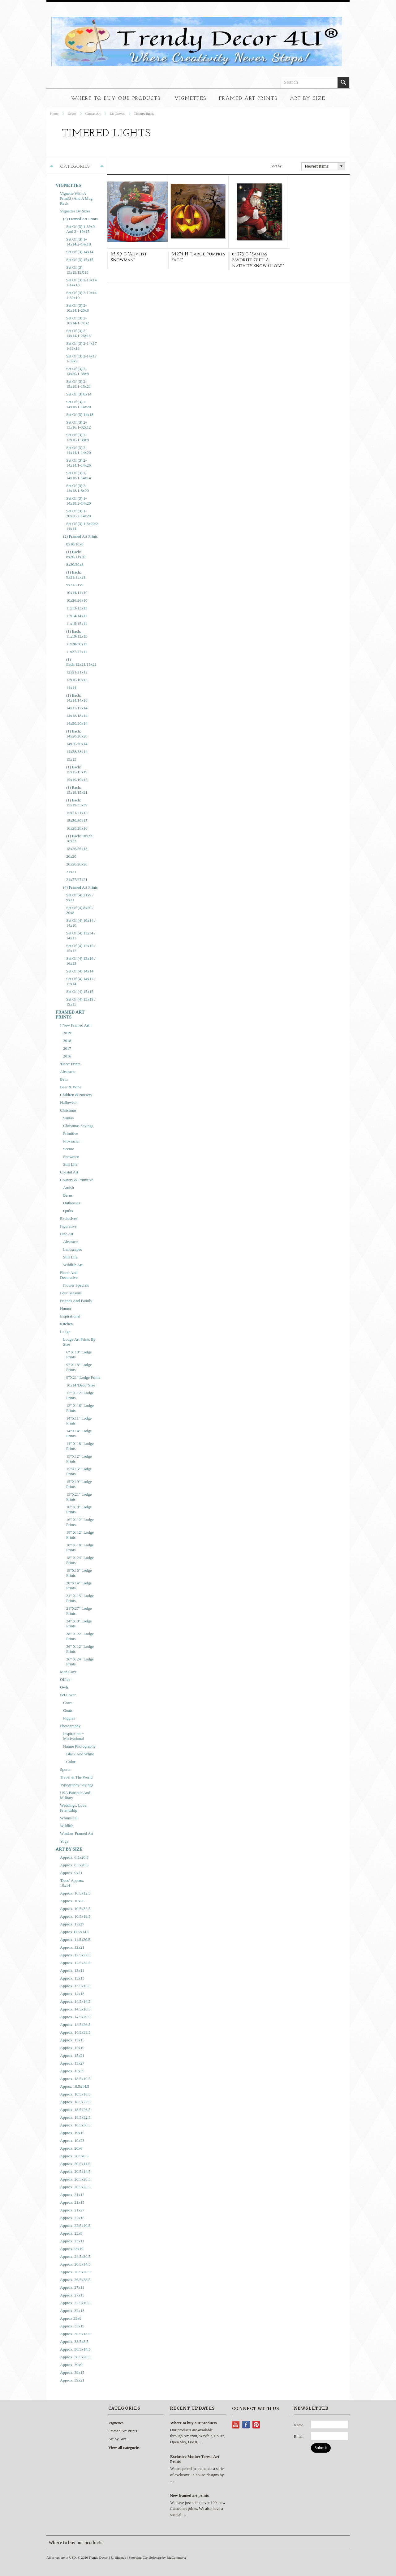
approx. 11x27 (72, 1924)
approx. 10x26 (72, 1901)
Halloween (68, 1102)
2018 (67, 1040)
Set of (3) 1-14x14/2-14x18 (78, 241)
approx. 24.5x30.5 (75, 2256)
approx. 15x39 (72, 2071)
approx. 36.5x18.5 (75, 2333)
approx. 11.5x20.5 (75, 1939)
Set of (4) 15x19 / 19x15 (81, 1001)
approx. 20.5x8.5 (74, 2156)
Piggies (69, 1718)
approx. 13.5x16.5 (75, 1986)
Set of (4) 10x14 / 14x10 (81, 923)
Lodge (65, 1331)
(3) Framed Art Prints (80, 218)
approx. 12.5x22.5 (75, 1955)
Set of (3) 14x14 (79, 252)
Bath (64, 1079)
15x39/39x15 (77, 820)
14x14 (71, 687)
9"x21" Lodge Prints (83, 1377)
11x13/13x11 (76, 608)
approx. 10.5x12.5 (75, 1893)
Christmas (68, 1110)
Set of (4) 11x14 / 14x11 (80, 935)
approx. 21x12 (72, 2194)
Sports (65, 1769)
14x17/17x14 (77, 708)
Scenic (68, 1149)
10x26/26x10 (77, 600)
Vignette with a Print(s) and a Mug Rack (76, 198)
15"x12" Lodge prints (79, 1458)
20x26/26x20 (77, 864)
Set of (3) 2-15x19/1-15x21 (78, 384)
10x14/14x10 (77, 592)
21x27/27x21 (77, 879)
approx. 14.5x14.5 (75, 2001)
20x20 (71, 856)
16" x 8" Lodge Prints (79, 1509)
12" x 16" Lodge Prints (80, 1408)
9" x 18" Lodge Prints (79, 1367)
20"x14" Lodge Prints (79, 1585)
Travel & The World (76, 1777)
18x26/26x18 (77, 848)
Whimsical (68, 1818)
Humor (65, 1308)
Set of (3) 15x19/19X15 (77, 270)
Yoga (64, 1841)
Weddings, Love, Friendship (73, 1808)
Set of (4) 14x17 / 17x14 (81, 981)
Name (298, 2425)
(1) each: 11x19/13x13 (76, 634)
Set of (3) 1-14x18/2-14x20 (78, 501)
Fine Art (66, 1234)
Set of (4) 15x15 (79, 991)
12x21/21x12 (77, 672)
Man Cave (68, 1671)
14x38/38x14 (77, 751)
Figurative (68, 1226)
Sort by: (276, 166)
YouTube (236, 2425)
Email (298, 2436)
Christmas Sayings (78, 1125)
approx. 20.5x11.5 (75, 2163)
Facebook (246, 2425)
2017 (67, 1048)
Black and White (80, 1754)
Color (70, 1761)
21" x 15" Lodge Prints (80, 1598)
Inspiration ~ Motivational (73, 1736)
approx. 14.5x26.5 (75, 2024)
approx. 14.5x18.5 (75, 2009)
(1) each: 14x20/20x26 (77, 733)
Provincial (71, 1141)
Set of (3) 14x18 (79, 414)
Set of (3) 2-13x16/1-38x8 (77, 437)
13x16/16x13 (77, 679)
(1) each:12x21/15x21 (81, 662)
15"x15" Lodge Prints (79, 1471)
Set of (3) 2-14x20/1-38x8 (77, 371)
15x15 (71, 759)
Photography (70, 1726)
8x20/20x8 (75, 564)
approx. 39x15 (72, 2372)
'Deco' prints (70, 1064)
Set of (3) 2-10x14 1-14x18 (81, 282)
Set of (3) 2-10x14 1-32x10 (81, 295)
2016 (67, 1056)
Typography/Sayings (76, 1785)
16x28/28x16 (77, 828)
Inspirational (70, 1316)
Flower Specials (76, 1285)
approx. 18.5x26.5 (75, 2109)
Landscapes (72, 1249)
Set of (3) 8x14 (78, 394)
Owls (64, 1687)
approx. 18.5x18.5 (75, 2094)
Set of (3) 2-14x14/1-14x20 (78, 450)
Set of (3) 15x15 (79, 259)
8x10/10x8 (75, 544)
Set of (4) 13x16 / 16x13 (81, 961)
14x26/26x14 (77, 743)
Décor (72, 113)
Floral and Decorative (69, 1275)
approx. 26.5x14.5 (75, 2264)
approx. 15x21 (72, 2055)
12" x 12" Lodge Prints (80, 1395)
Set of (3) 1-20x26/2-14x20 (78, 513)
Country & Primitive (76, 1179)
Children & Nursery (76, 1094)
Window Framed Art (76, 1833)
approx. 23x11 (72, 2241)
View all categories (124, 2447)
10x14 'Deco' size (80, 1385)
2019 (67, 1033)
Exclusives (68, 1218)
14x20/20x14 (77, 723)
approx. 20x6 (71, 2148)
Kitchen (66, 1324)
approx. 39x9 (71, 2364)
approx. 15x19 (72, 2047)
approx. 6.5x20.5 (74, 1857)
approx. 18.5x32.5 (75, 2117)
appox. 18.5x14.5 (74, 2086)
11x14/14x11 (76, 615)
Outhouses (71, 1203)
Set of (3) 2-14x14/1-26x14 (78, 333)
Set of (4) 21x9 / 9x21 (79, 897)
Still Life (70, 1164)
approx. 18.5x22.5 (75, 2102)
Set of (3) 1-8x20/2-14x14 (82, 526)
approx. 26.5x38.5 (75, 2279)
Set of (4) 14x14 (79, 971)
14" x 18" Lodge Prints (80, 1446)
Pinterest (256, 2425)
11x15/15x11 (76, 623)
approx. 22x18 (72, 2217)
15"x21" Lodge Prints (79, 1497)
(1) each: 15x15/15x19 (77, 769)
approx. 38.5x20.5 (75, 2357)
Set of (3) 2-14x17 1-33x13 (81, 346)
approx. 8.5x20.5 (74, 1865)
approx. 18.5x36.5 (75, 2125)
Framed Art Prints (248, 98)
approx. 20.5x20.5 (75, 2179)
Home (54, 113)
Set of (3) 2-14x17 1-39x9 (81, 358)
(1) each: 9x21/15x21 (75, 574)
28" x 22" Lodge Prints (80, 1636)
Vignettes (190, 98)
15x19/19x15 (77, 779)
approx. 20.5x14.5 (75, 2171)
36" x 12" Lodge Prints (80, 1649)
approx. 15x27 (72, 2063)
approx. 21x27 (72, 2210)
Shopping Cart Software (145, 2557)
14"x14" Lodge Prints (79, 1433)
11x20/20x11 (76, 644)
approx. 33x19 (72, 2326)
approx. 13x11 (72, 1970)
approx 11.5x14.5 (74, 1931)
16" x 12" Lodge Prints (80, 1522)
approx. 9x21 (71, 1872)
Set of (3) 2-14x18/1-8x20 (77, 488)
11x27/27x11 (76, 651)
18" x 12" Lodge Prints (80, 1535)
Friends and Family (76, 1300)
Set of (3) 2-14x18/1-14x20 (78, 404)
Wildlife (66, 1825)
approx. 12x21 (72, 1947)
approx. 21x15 (72, 2202)
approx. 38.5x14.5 (75, 2349)
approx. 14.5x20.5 (75, 2016)
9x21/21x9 (75, 585)
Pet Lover (68, 1695)
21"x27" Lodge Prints (79, 1611)
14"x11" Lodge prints (79, 1420)
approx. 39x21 (72, 2380)
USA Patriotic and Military (75, 1795)
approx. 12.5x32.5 (75, 1962)
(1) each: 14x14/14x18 (77, 698)
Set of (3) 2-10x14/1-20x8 (77, 308)
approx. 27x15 (72, 2295)
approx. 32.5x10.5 (75, 2302)
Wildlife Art (73, 1264)
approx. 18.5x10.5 (75, 2078)
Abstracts (67, 1071)
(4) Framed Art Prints (80, 887)
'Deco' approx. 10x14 (72, 1883)
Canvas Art (93, 113)
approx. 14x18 (72, 1993)
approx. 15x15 (72, 2040)
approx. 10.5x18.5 (75, 1916)
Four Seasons (71, 1293)
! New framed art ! (76, 1025)
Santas (68, 1118)
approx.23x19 (71, 2248)
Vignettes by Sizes (75, 211)
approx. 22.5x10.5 (75, 2225)
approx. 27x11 (72, 2287)
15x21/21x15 (77, 812)
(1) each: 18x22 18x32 (79, 838)
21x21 (71, 871)
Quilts (68, 1210)
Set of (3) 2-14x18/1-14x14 (78, 475)
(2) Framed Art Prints (80, 536)
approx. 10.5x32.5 (75, 1908)
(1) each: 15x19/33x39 (77, 802)
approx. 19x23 (72, 2140)
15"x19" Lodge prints (79, 1484)
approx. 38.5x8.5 (74, 2341)
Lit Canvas (117, 113)
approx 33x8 (70, 2318)
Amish (68, 1187)
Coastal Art (69, 1172)
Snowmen (71, 1156)
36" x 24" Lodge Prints (80, 1661)
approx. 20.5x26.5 (75, 2187)
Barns (67, 1195)
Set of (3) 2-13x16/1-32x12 (78, 424)
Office (65, 1679)
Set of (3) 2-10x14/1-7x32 (77, 320)
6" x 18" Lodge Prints (79, 1354)
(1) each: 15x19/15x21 (77, 790)
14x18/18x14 (77, 715)
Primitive (70, 1133)
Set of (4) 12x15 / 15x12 (81, 948)
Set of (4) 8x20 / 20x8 (79, 910)
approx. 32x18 (72, 2310)
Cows (67, 1702)
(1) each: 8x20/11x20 (75, 554)
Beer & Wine (70, 1087)
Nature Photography (79, 1746)
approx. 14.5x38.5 (75, 2032)
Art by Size (307, 98)
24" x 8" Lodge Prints (79, 1623)
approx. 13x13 (72, 1978)
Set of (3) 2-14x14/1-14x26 (78, 463)
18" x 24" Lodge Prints (80, 1560)
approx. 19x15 (72, 2132)
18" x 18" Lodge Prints (80, 1547)
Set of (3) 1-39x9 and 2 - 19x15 (80, 229)
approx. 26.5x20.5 (75, 2272)
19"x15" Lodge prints (79, 1573)
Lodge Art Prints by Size (79, 1342)
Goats (67, 1710)
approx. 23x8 (71, 2233)
